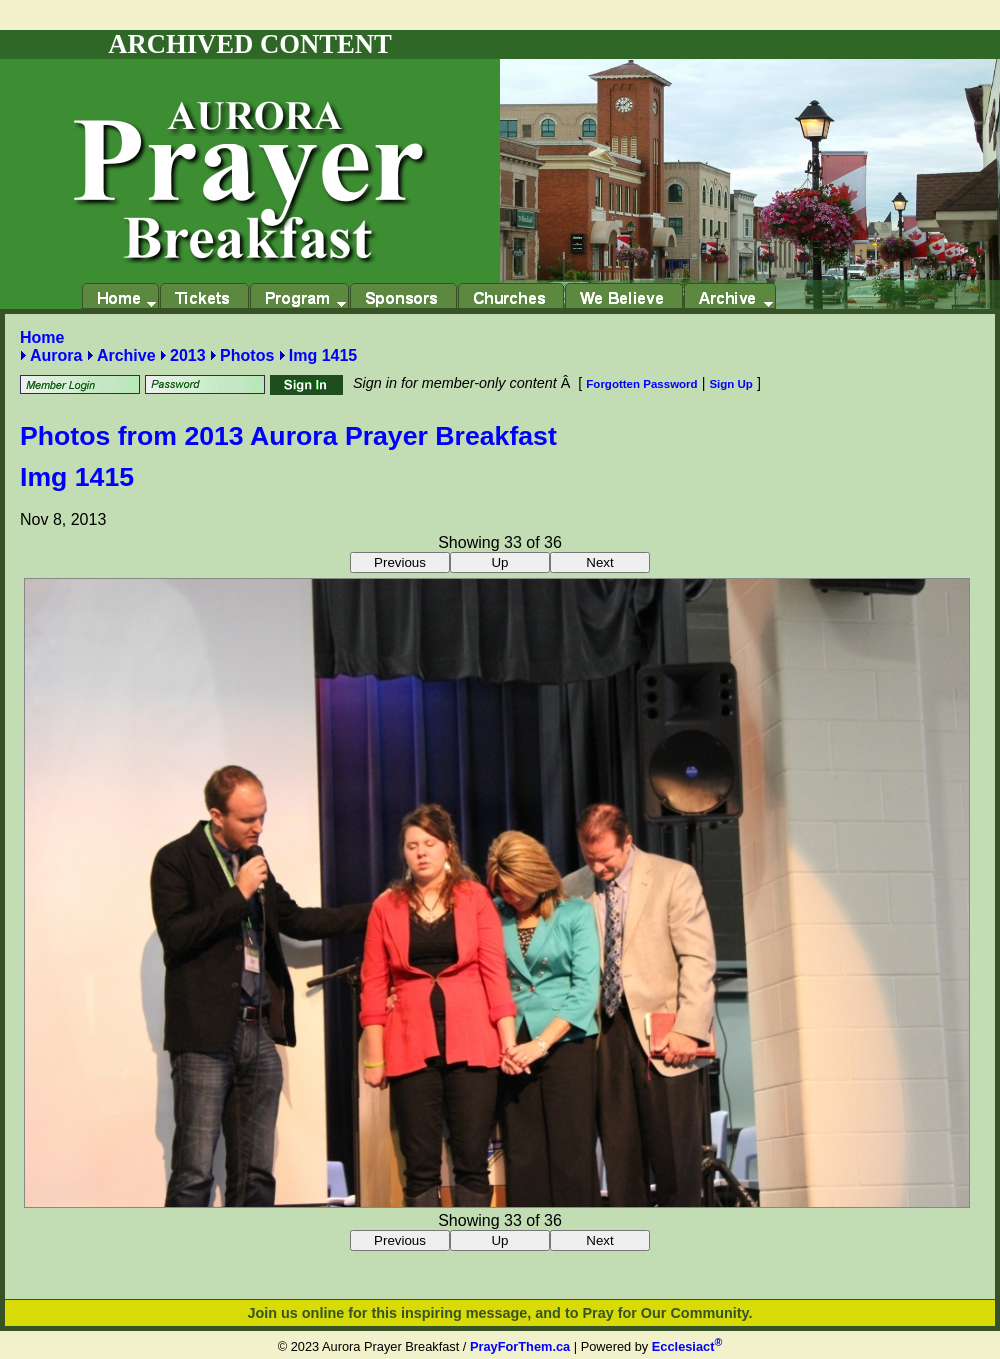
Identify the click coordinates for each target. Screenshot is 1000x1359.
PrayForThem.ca (520, 1346)
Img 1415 (323, 355)
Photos (247, 355)
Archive (126, 355)
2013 (188, 355)
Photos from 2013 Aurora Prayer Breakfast (288, 436)
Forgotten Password (641, 384)
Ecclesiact (687, 1346)
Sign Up (731, 384)
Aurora (56, 355)
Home (42, 337)
